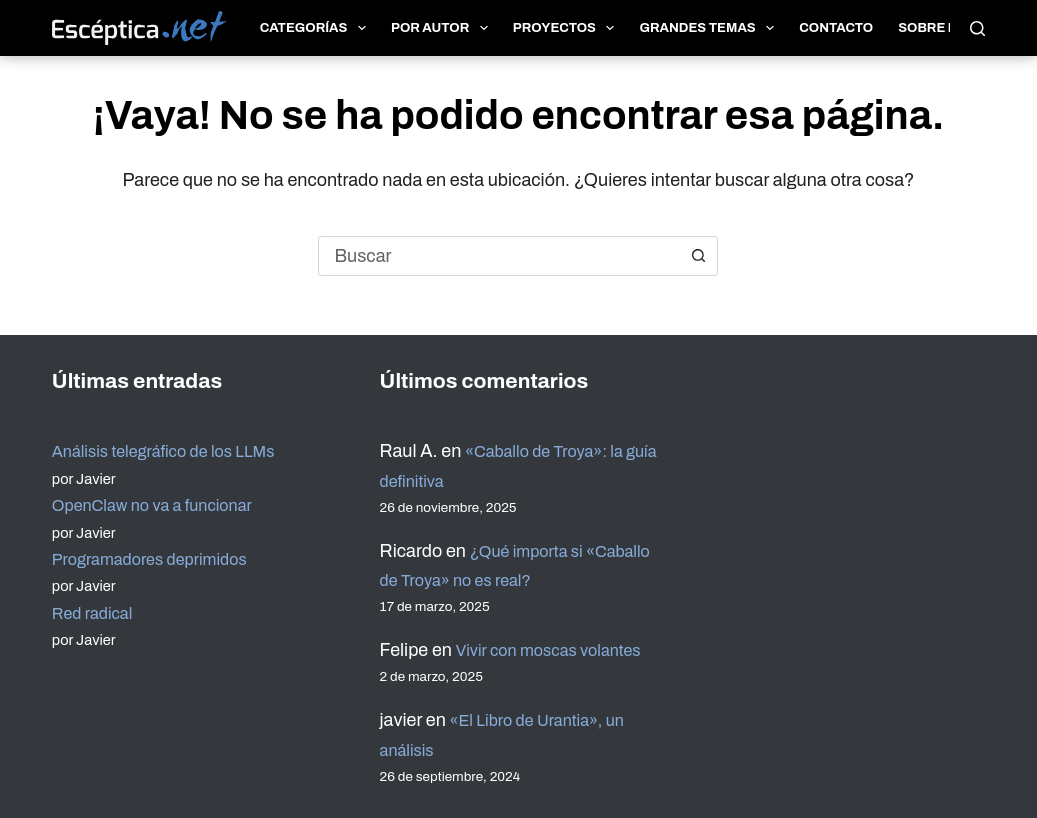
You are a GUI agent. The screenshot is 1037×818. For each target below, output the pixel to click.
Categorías (317, 28)
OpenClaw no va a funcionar (163, 475)
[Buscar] (977, 28)
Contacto (836, 28)
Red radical (97, 583)
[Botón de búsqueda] (698, 256)
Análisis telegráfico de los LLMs (176, 422)
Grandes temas (710, 28)
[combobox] (499, 256)
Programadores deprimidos (160, 529)
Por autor (443, 28)
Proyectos (568, 28)
